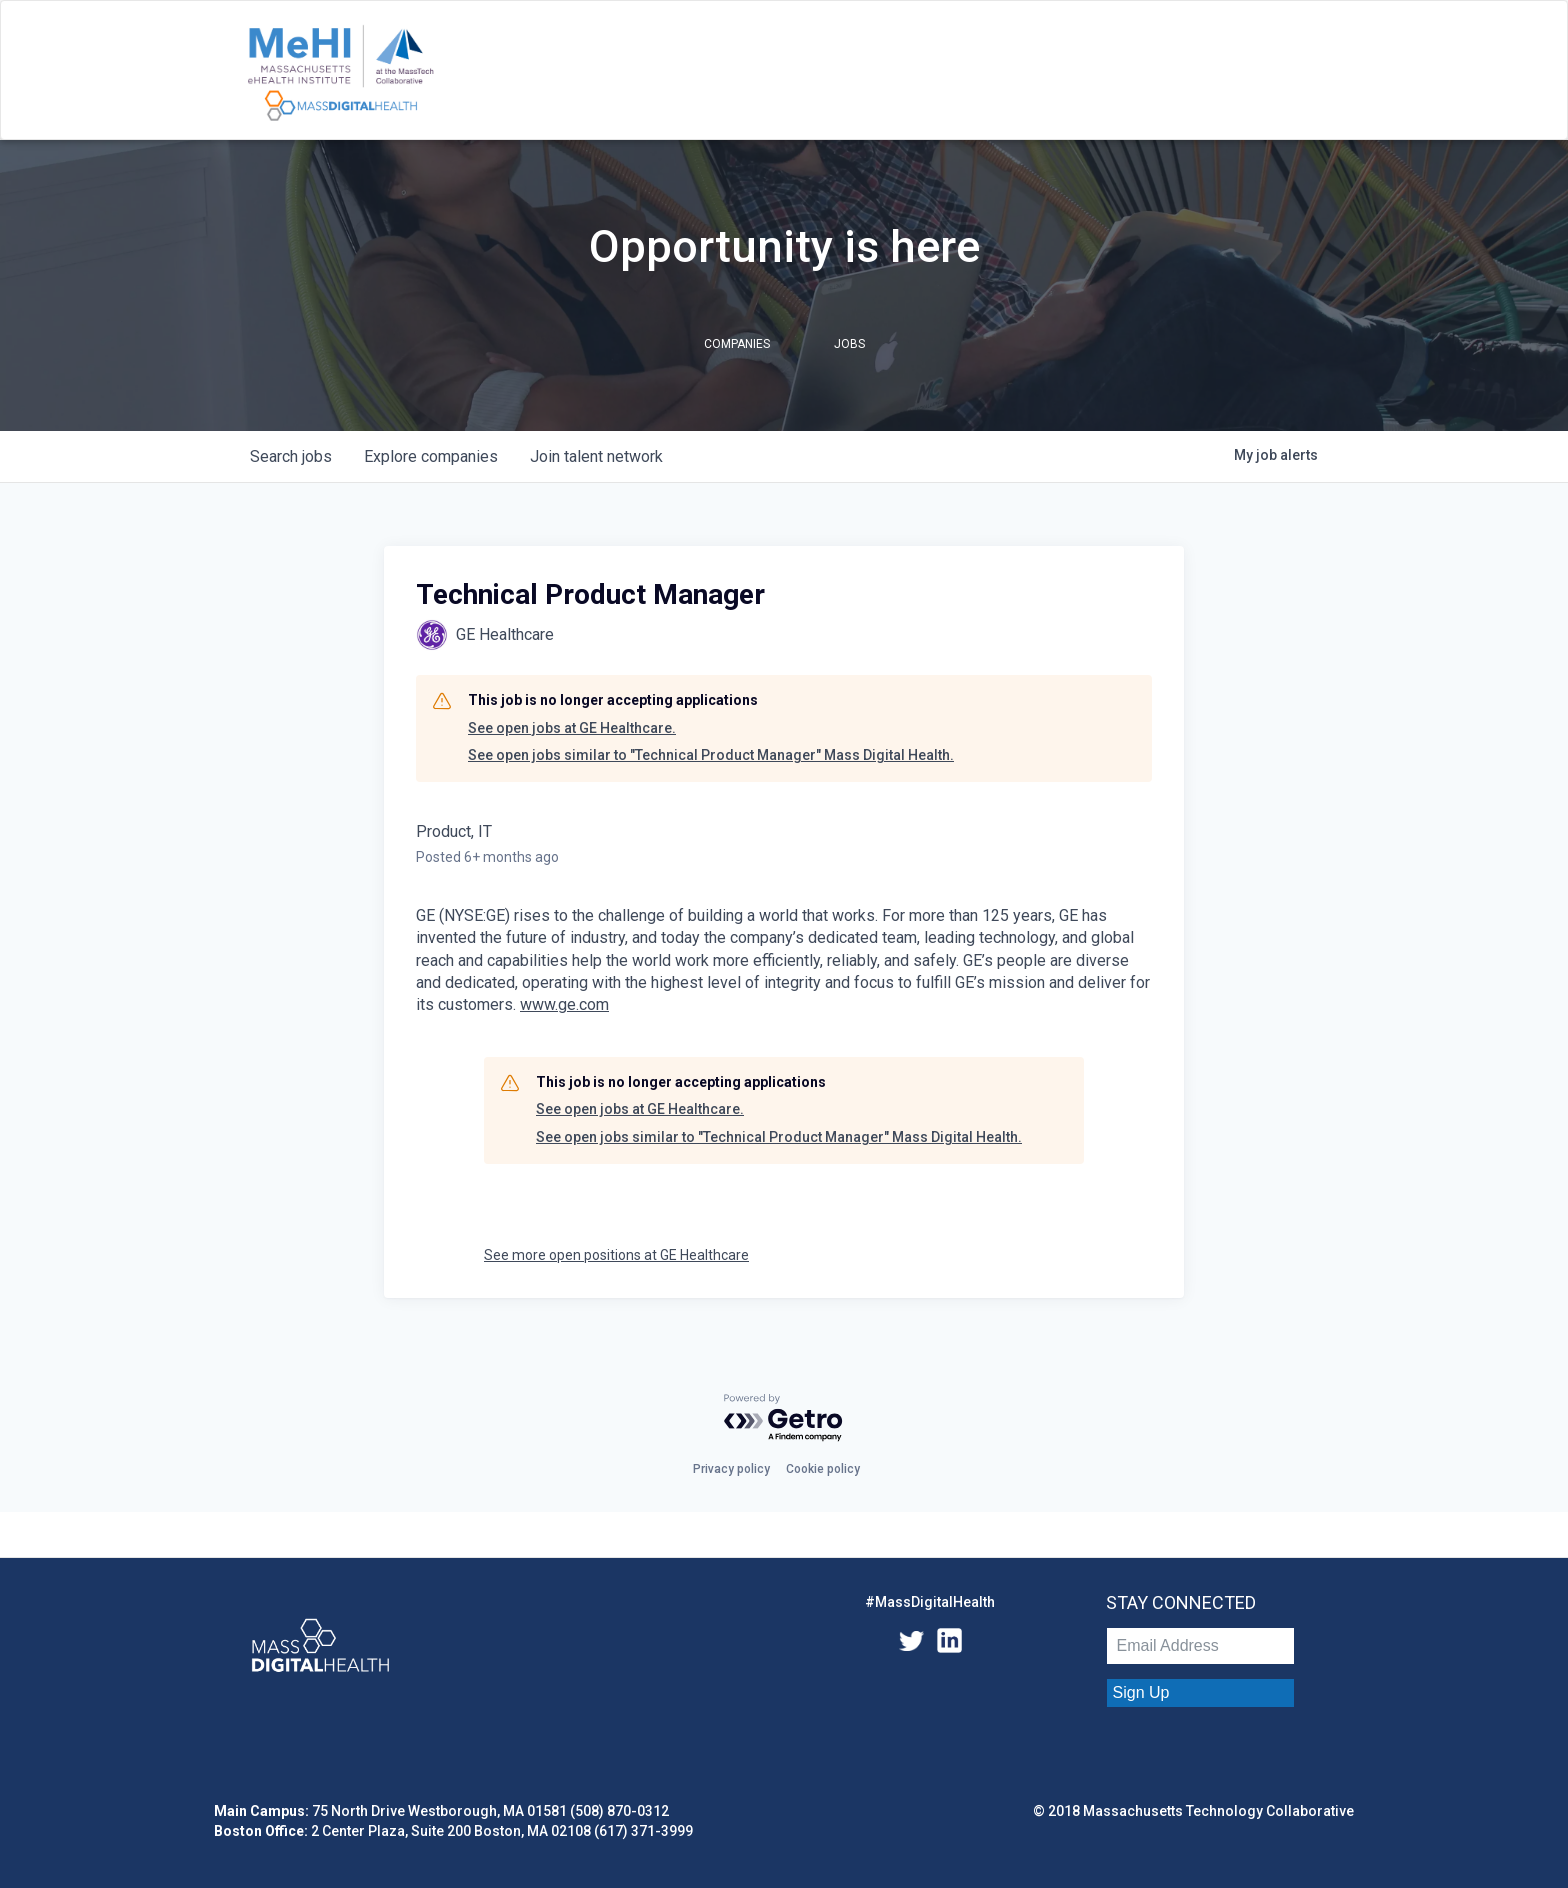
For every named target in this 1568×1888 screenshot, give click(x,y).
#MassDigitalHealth (930, 1602)
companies (431, 456)
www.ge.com (564, 1004)
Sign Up (1141, 1692)
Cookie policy (823, 1469)
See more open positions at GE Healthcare (616, 1255)
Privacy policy (731, 1469)
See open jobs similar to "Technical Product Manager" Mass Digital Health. (711, 755)
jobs (291, 456)
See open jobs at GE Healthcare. (572, 728)
